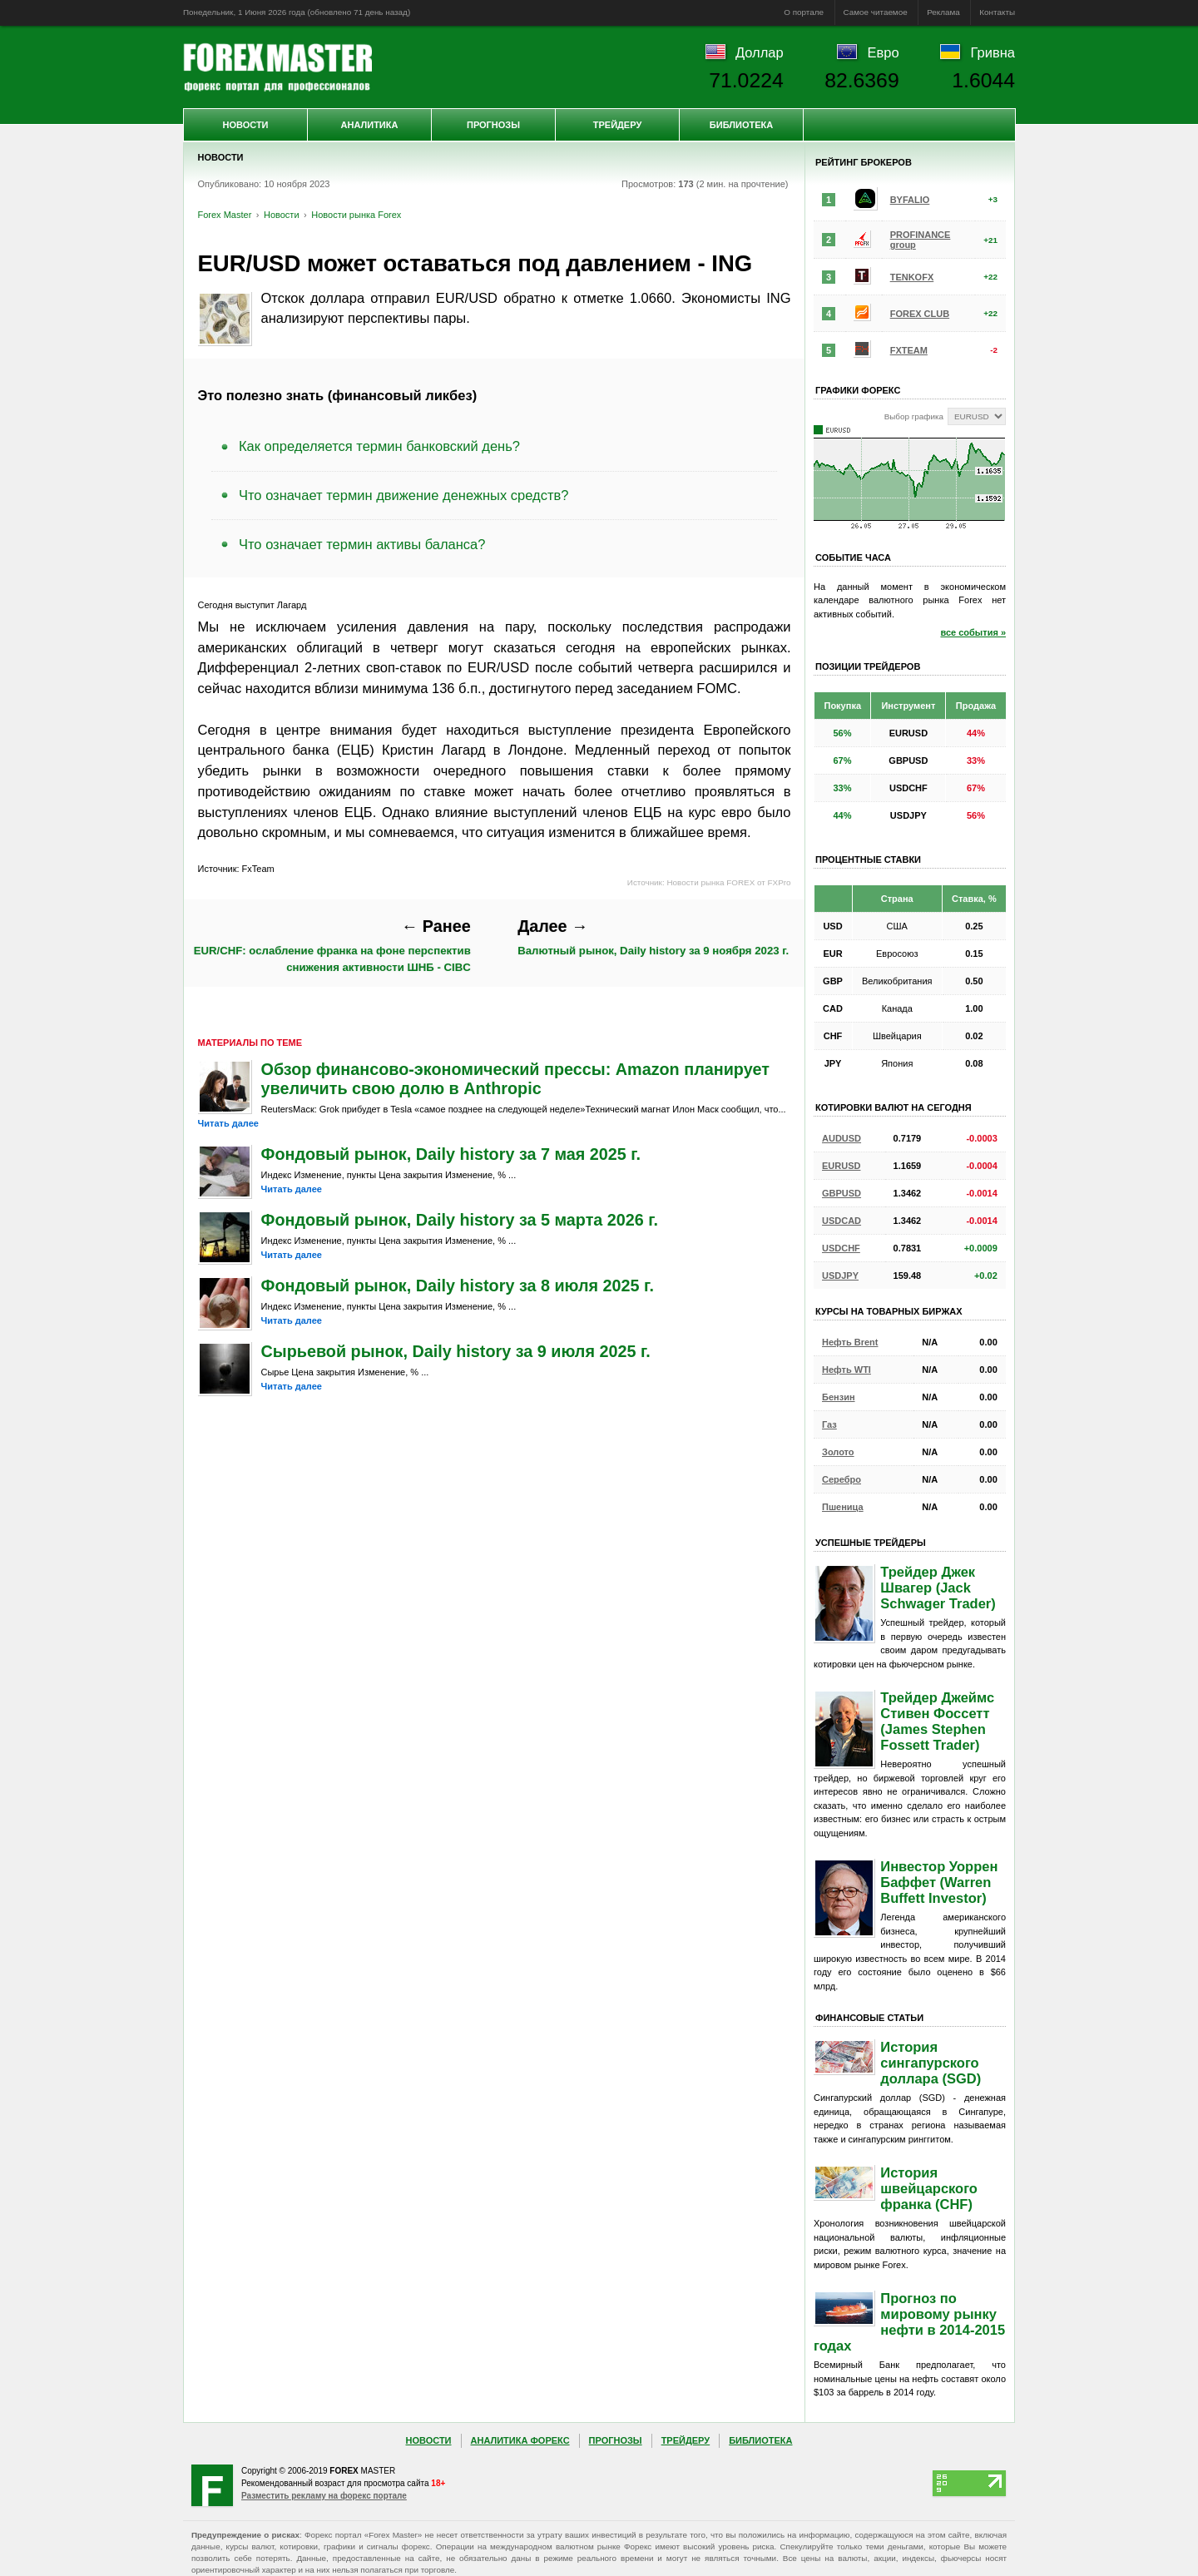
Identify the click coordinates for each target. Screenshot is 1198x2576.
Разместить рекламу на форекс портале (324, 2495)
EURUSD (841, 1166)
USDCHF (841, 1248)
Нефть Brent (850, 1342)
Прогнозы (493, 125)
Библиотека (741, 125)
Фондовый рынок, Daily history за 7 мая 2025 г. (451, 1154)
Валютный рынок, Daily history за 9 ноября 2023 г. (653, 937)
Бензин (838, 1397)
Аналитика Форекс (520, 2440)
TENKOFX (912, 277)
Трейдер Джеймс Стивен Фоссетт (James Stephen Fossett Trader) (937, 1721)
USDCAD (841, 1221)
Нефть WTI (846, 1370)
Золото (838, 1452)
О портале (804, 12)
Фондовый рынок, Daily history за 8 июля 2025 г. (457, 1285)
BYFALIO (910, 200)
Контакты (997, 12)
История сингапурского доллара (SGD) (930, 2062)
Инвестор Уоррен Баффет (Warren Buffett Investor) (939, 1882)
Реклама (943, 12)
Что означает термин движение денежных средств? (403, 495)
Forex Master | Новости (277, 67)
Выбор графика (913, 416)
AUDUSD (841, 1138)
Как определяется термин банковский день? (379, 445)
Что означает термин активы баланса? (362, 544)
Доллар (759, 52)
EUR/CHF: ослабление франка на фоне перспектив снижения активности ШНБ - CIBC (332, 945)
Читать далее (228, 1123)
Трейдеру (617, 125)
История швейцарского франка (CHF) (929, 2188)
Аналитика (370, 125)
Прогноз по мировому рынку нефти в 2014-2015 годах (909, 2322)
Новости (245, 125)
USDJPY (840, 1276)
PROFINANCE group (920, 240)
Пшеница (843, 1507)
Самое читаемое (876, 12)
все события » (973, 632)
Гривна (993, 52)
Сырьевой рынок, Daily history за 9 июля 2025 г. (456, 1351)
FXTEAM (909, 350)
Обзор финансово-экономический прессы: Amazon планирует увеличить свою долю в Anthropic (515, 1078)
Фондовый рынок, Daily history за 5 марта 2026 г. (460, 1220)
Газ (829, 1424)
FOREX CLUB (920, 314)
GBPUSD (841, 1193)
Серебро (841, 1479)
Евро (883, 52)
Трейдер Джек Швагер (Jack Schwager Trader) (937, 1587)
